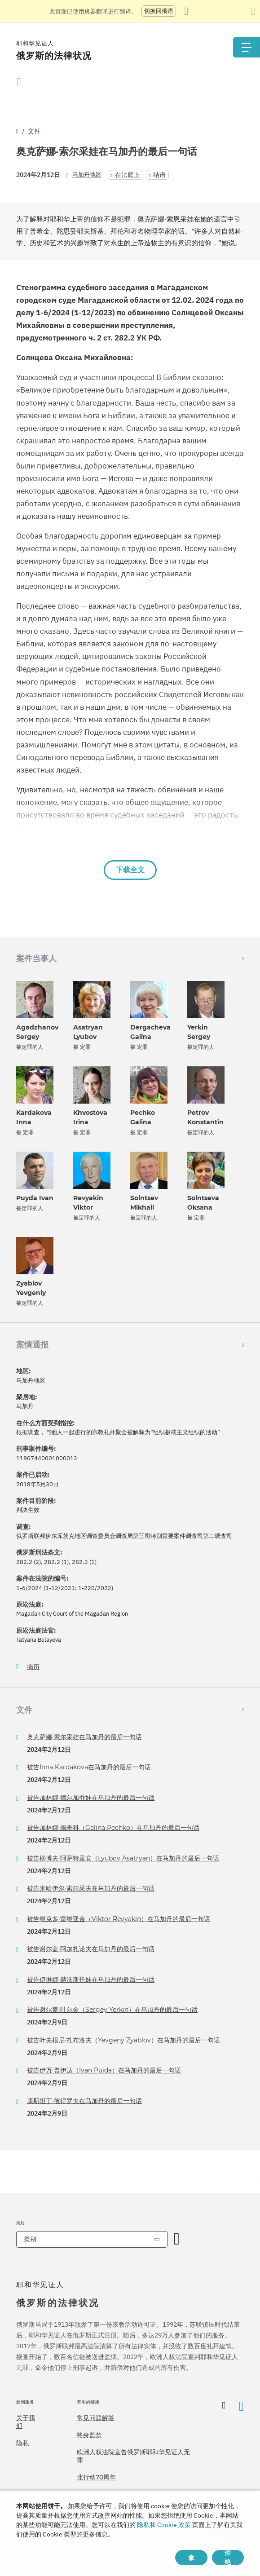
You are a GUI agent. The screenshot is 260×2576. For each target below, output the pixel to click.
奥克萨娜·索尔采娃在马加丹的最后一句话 (84, 1737)
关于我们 (25, 2422)
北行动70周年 (96, 2477)
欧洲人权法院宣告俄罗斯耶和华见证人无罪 (133, 2456)
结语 (159, 175)
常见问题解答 (96, 2418)
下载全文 (130, 870)
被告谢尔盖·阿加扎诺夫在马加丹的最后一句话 (90, 1949)
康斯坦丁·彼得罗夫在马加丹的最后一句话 (84, 2101)
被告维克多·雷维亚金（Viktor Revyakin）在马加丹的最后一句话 (118, 1919)
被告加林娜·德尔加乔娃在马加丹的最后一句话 (90, 1798)
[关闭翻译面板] (253, 11)
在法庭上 (127, 175)
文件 (34, 131)
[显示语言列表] (188, 11)
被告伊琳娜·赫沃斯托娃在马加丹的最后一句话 (90, 1979)
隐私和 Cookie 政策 (164, 2525)
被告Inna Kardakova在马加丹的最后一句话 (89, 1767)
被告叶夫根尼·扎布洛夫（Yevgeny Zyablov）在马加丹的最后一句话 (123, 2040)
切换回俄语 (158, 11)
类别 (30, 2239)
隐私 (22, 2443)
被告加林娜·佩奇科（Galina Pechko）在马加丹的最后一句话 (113, 1828)
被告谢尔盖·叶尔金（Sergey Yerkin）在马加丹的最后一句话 (112, 2010)
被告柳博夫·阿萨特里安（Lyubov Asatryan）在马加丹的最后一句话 (123, 1858)
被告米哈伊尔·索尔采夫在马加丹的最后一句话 (90, 1888)
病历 (33, 1667)
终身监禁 (89, 2435)
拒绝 (228, 2557)
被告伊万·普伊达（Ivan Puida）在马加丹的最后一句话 (104, 2070)
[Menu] (246, 47)
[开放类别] (177, 2239)
